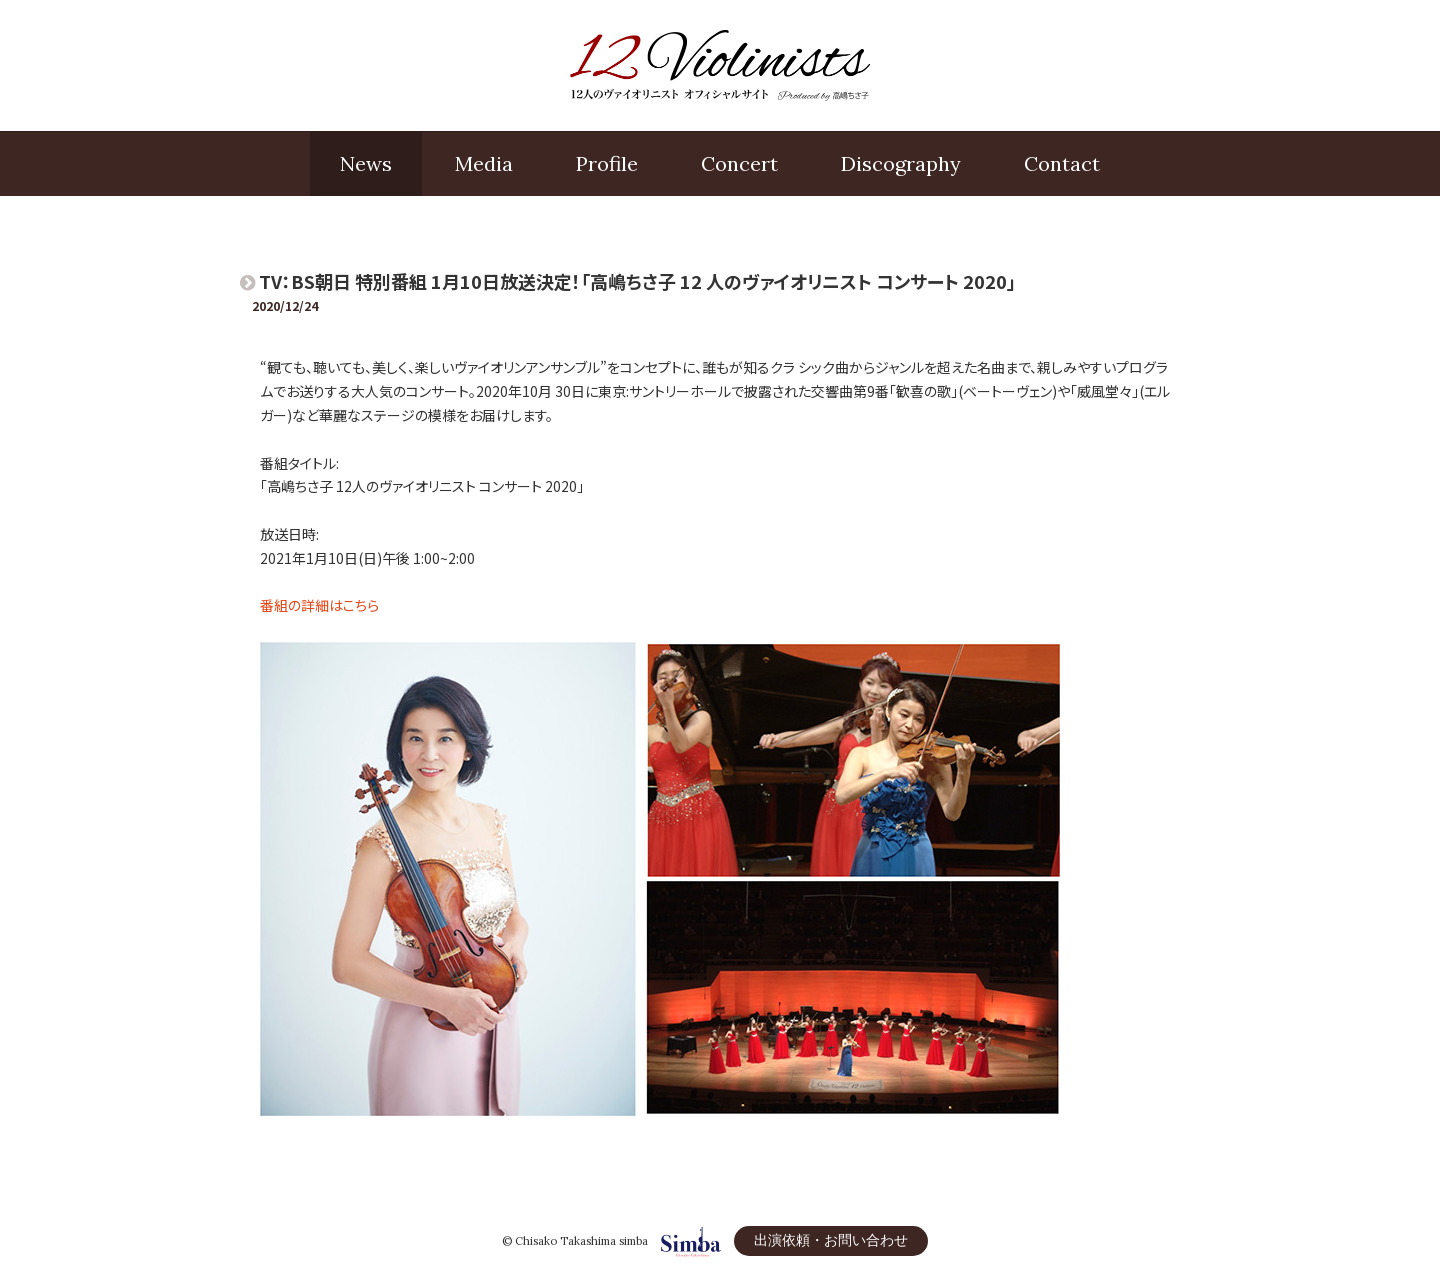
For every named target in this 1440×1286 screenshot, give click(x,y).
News (366, 163)
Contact (1062, 163)
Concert (739, 163)
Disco (901, 164)
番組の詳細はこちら (319, 605)
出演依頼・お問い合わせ (831, 1240)
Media (484, 163)
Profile (607, 163)
